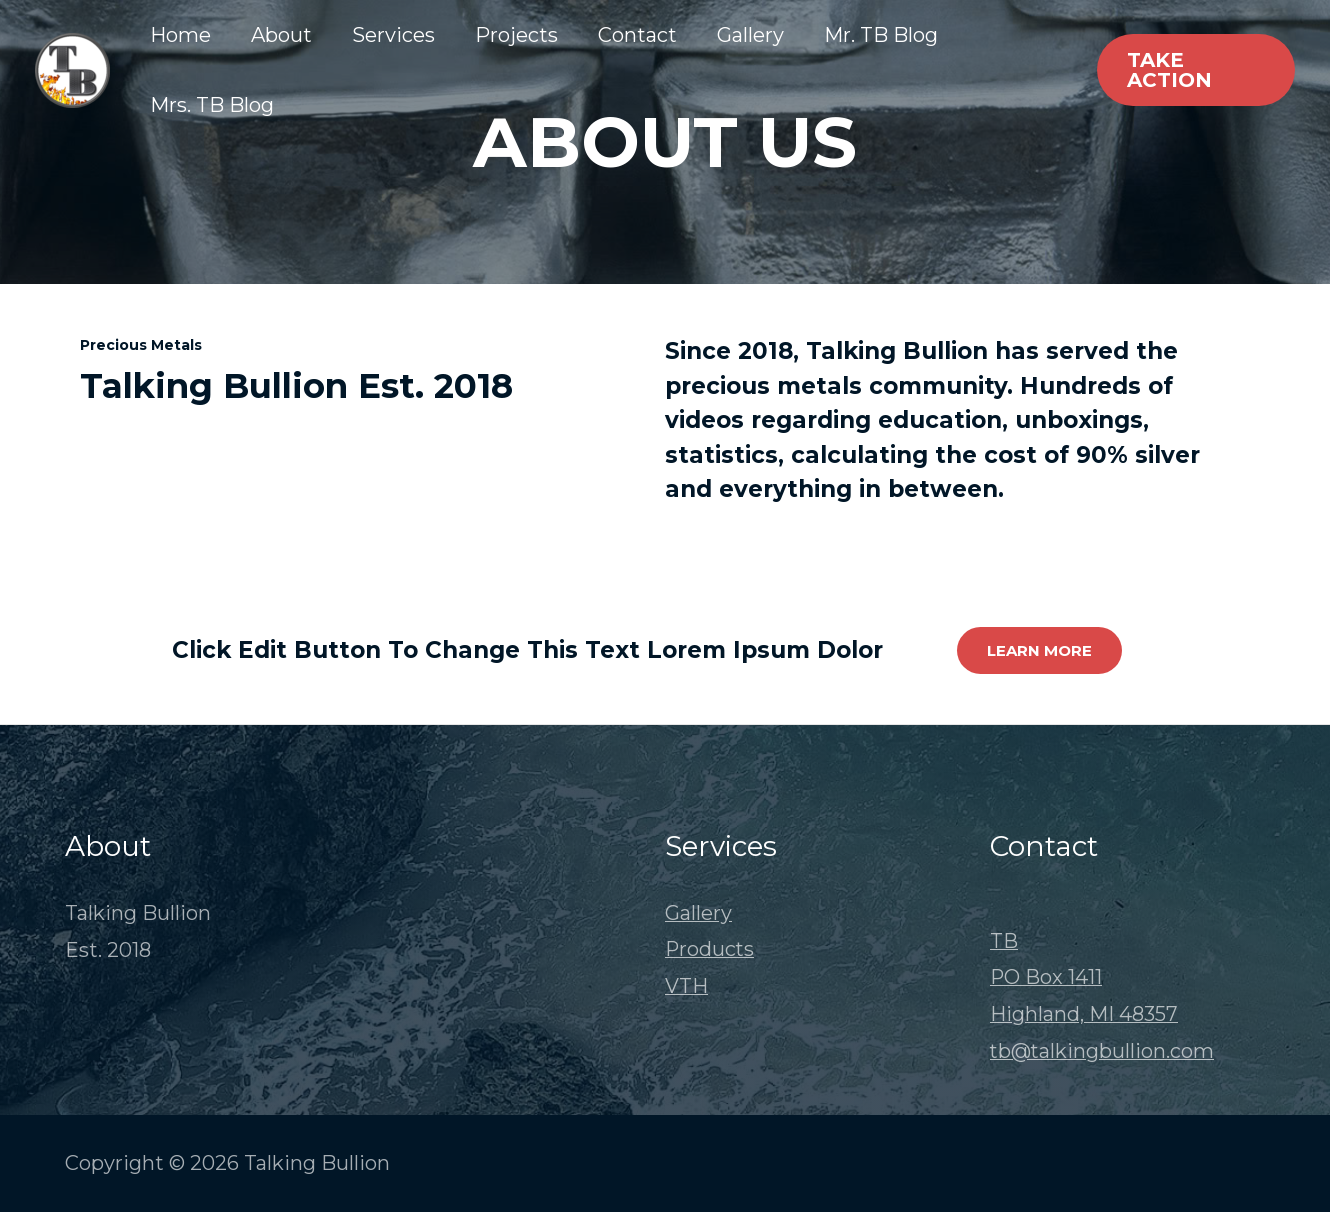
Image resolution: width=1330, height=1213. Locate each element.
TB (1004, 941)
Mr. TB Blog (881, 35)
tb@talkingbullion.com (1103, 1052)
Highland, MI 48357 (1084, 1015)
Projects (516, 35)
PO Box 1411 (1046, 978)
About (281, 35)
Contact (637, 35)
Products (710, 950)
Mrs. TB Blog (212, 105)
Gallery (750, 35)
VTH (686, 987)
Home (180, 35)
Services (393, 35)
